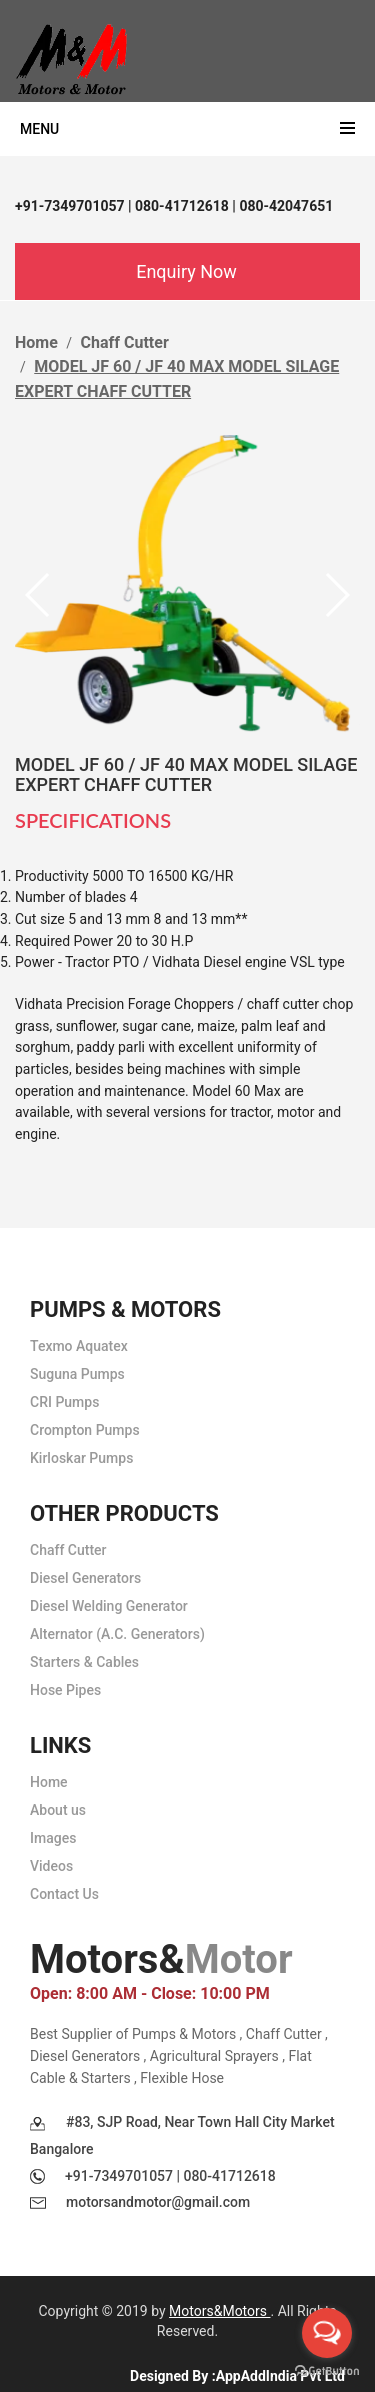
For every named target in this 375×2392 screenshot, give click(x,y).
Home (36, 342)
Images (53, 1838)
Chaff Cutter (125, 342)
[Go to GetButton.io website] (327, 2371)
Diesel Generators (85, 1578)
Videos (51, 1866)
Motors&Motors (219, 2311)
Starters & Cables (84, 1662)
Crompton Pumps (85, 1430)
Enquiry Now (186, 271)
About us (58, 1810)
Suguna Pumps (77, 1374)
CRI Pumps (64, 1402)
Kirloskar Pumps (81, 1458)
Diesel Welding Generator (109, 1606)
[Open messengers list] (327, 2333)
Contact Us (64, 1894)
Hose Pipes (65, 1690)
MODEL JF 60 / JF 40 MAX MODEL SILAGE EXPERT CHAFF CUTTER (186, 774)
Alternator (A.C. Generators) (117, 1634)
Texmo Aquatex (79, 1346)
